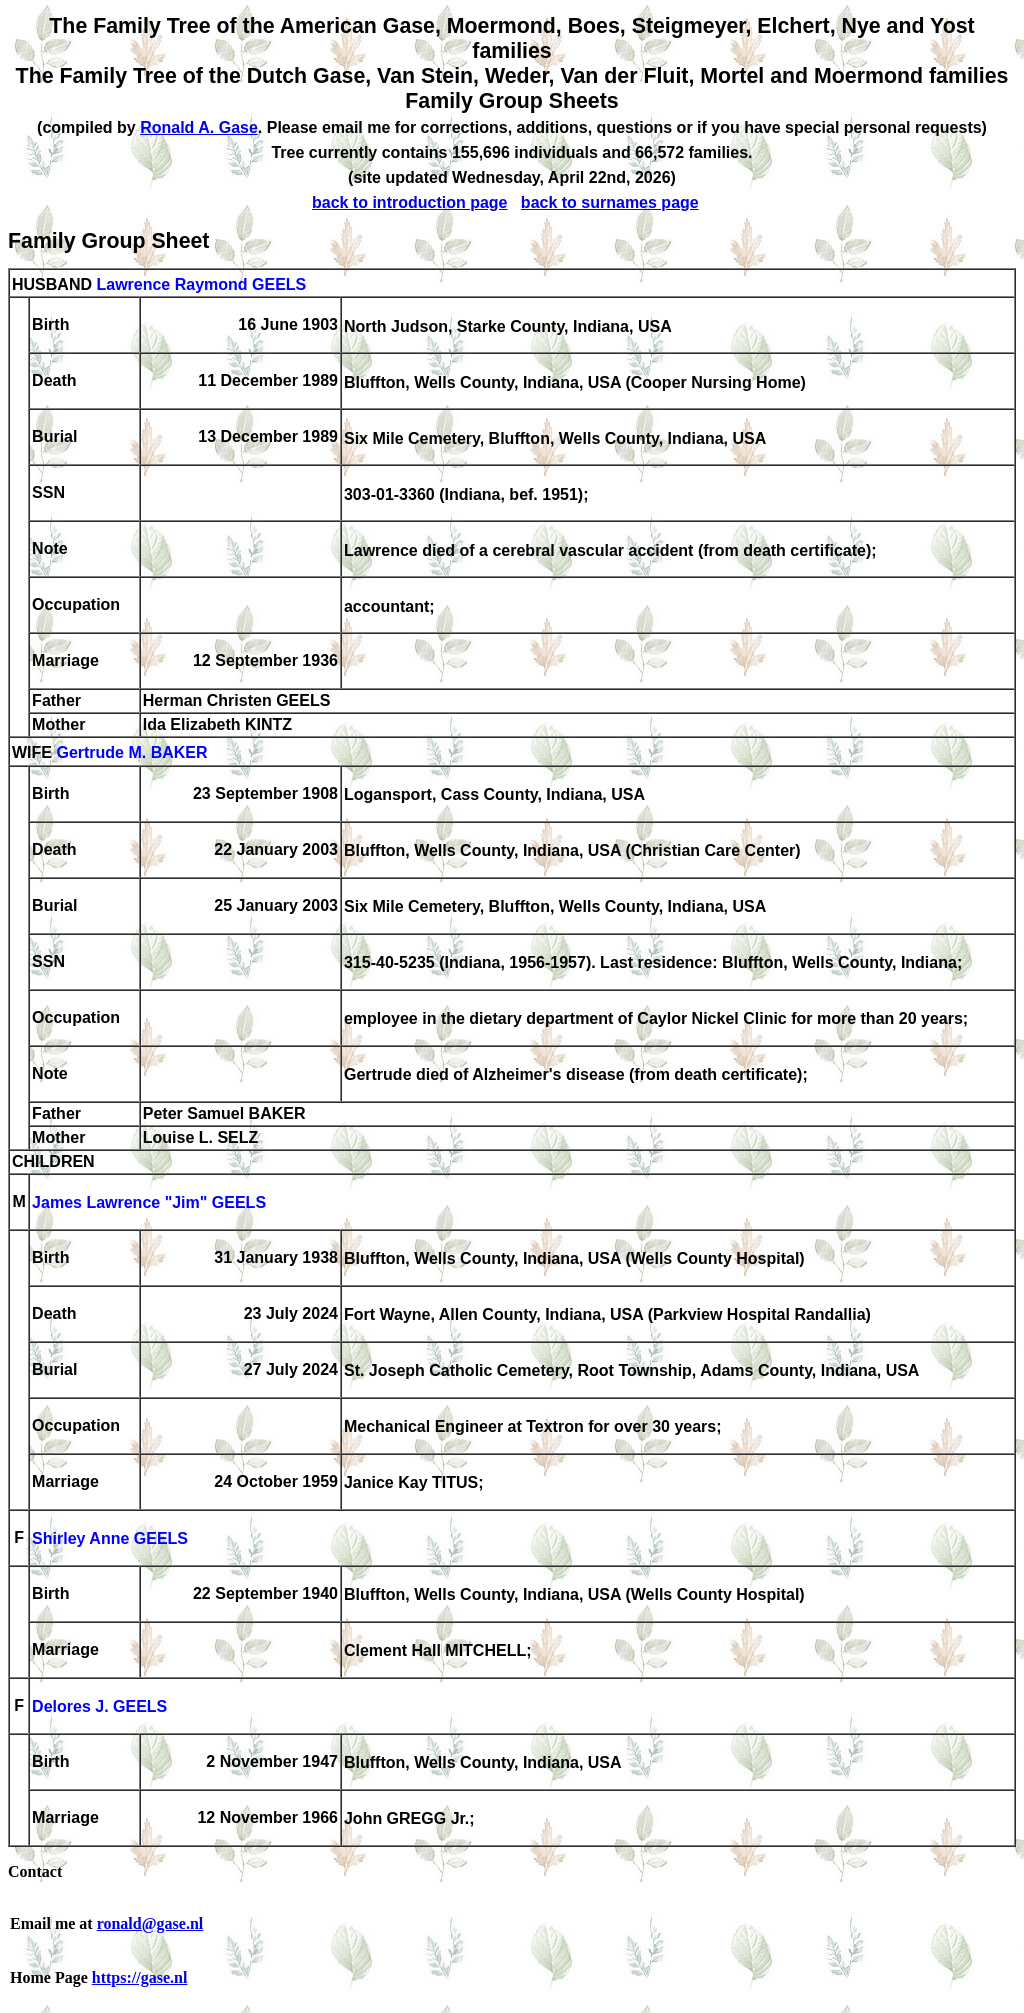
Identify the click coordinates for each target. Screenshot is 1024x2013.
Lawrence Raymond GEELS (201, 284)
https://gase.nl (140, 1977)
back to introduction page (410, 202)
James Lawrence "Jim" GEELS (149, 1203)
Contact (35, 1871)
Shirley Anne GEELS (110, 1539)
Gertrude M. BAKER (131, 753)
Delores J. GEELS (99, 1707)
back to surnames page (610, 202)
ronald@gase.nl (150, 1923)
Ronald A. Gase (199, 127)
